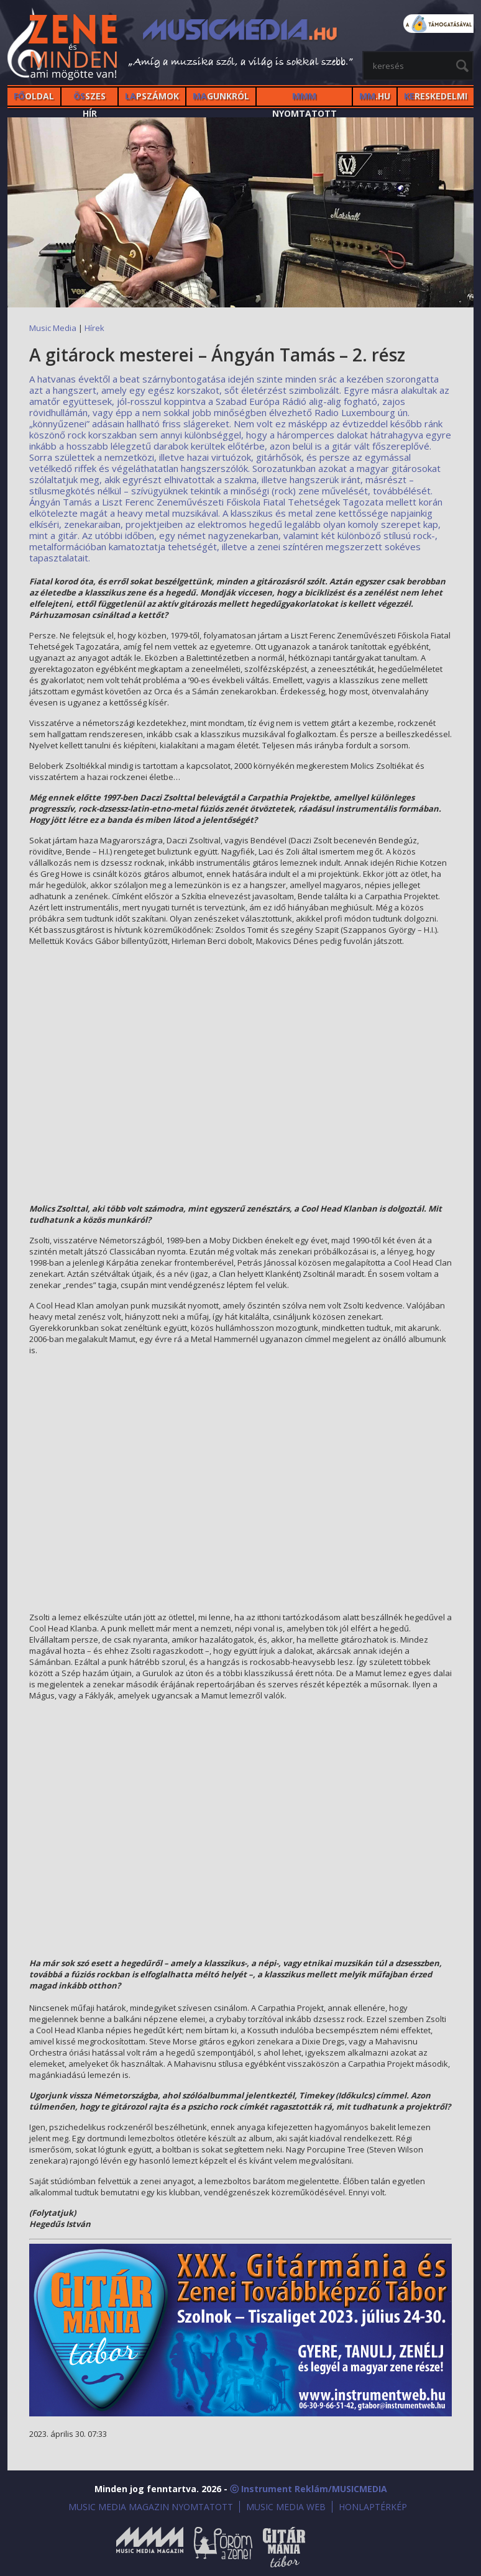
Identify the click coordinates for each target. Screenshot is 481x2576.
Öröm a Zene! (223, 2547)
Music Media (52, 327)
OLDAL (34, 96)
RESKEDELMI (435, 96)
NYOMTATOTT (304, 98)
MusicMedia (63, 45)
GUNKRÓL (221, 96)
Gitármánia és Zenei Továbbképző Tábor (284, 2547)
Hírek (94, 327)
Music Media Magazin (149, 2547)
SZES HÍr (89, 98)
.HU (374, 96)
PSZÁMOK (152, 96)
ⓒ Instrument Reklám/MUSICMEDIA (308, 2489)
